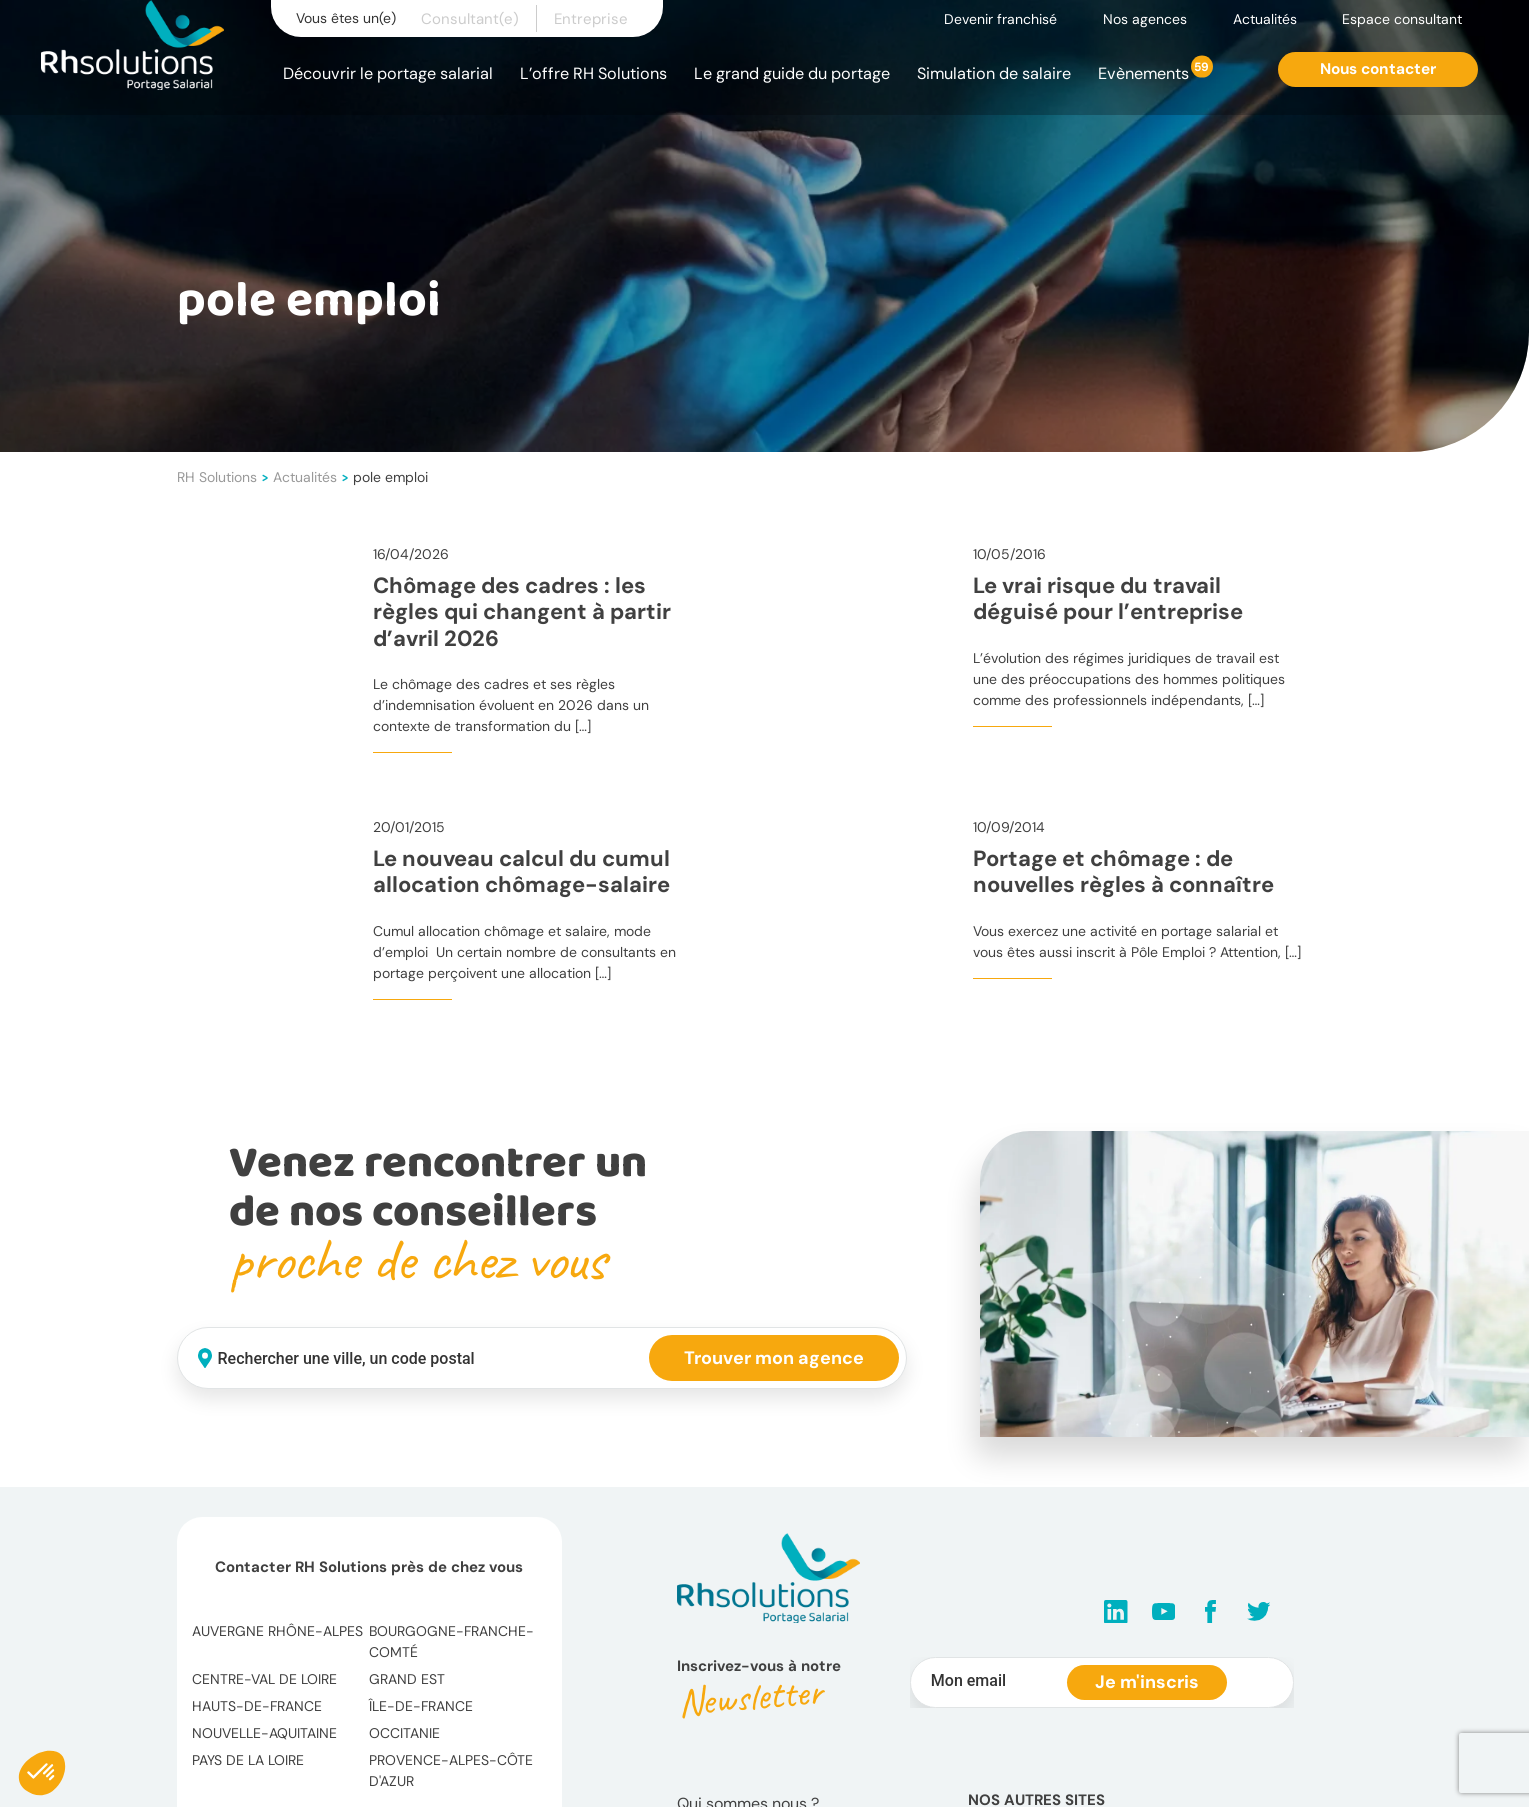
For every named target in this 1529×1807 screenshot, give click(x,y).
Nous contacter (1378, 69)
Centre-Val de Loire (264, 1679)
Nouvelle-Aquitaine (264, 1733)
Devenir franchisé (1000, 19)
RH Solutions (217, 477)
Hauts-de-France (257, 1706)
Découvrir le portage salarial (388, 73)
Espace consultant (1402, 19)
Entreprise (591, 19)
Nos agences (1145, 19)
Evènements (1143, 73)
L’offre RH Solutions (593, 73)
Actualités (1265, 19)
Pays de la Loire (248, 1760)
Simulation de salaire (994, 73)
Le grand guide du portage (792, 73)
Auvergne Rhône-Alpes (277, 1631)
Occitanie (404, 1733)
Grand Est (407, 1679)
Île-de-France (421, 1706)
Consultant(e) (470, 19)
